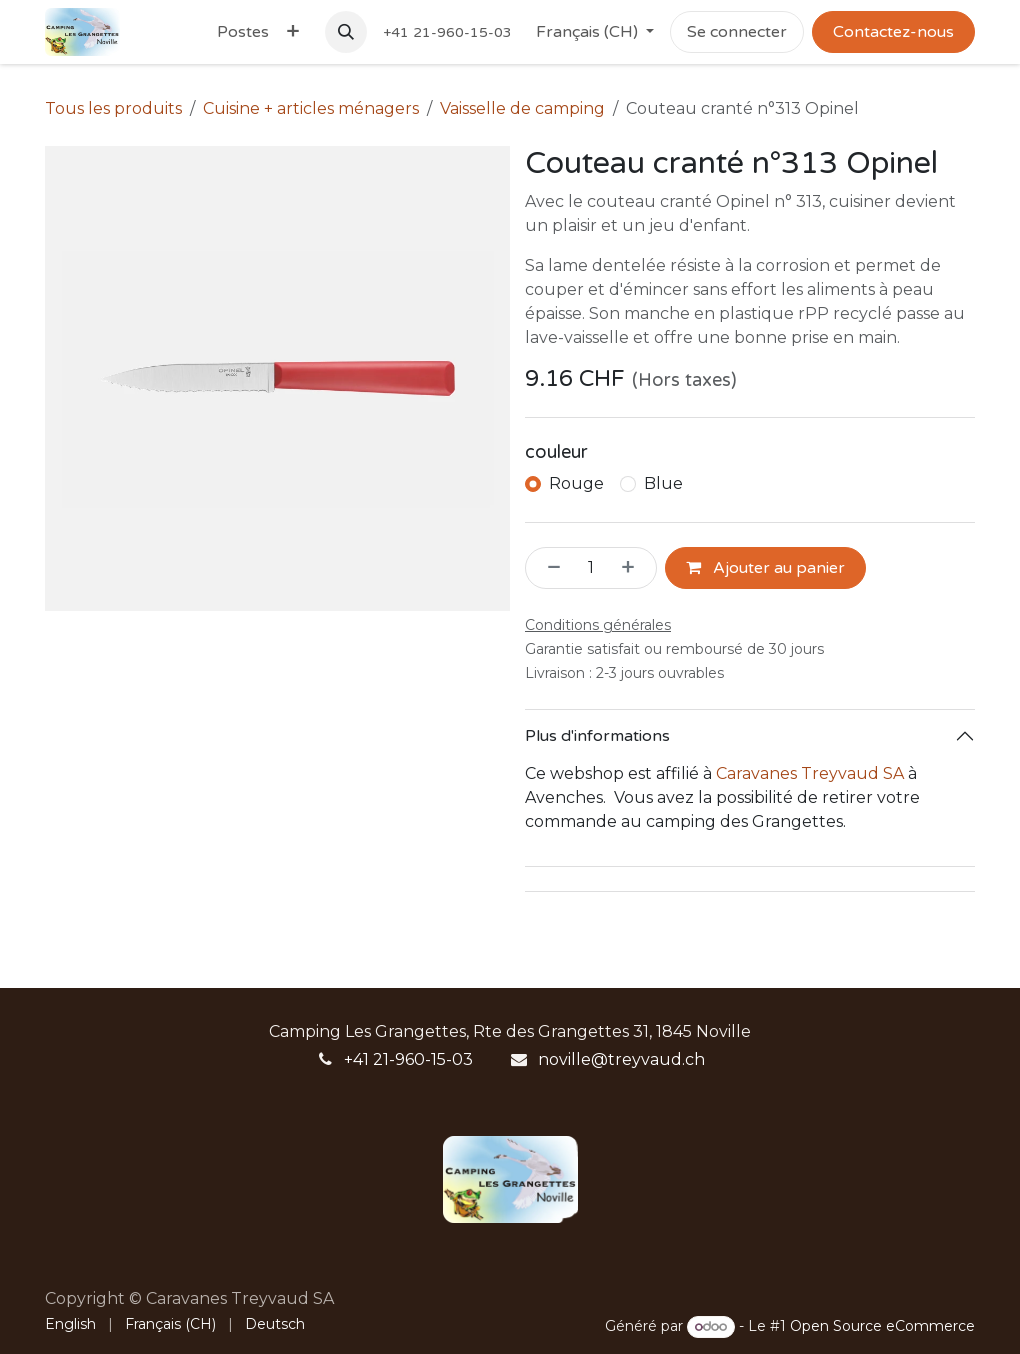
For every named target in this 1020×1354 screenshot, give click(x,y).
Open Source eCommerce (882, 1326)
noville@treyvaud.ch (621, 1059)
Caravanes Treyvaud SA (810, 773)
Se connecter (737, 32)
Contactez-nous (893, 32)
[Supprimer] (548, 568)
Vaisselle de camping (522, 108)
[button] (346, 32)
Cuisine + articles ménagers (311, 108)
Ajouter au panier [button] (765, 568)
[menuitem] (243, 32)
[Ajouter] (634, 568)
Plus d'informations (597, 736)
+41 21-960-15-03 (408, 1059)
